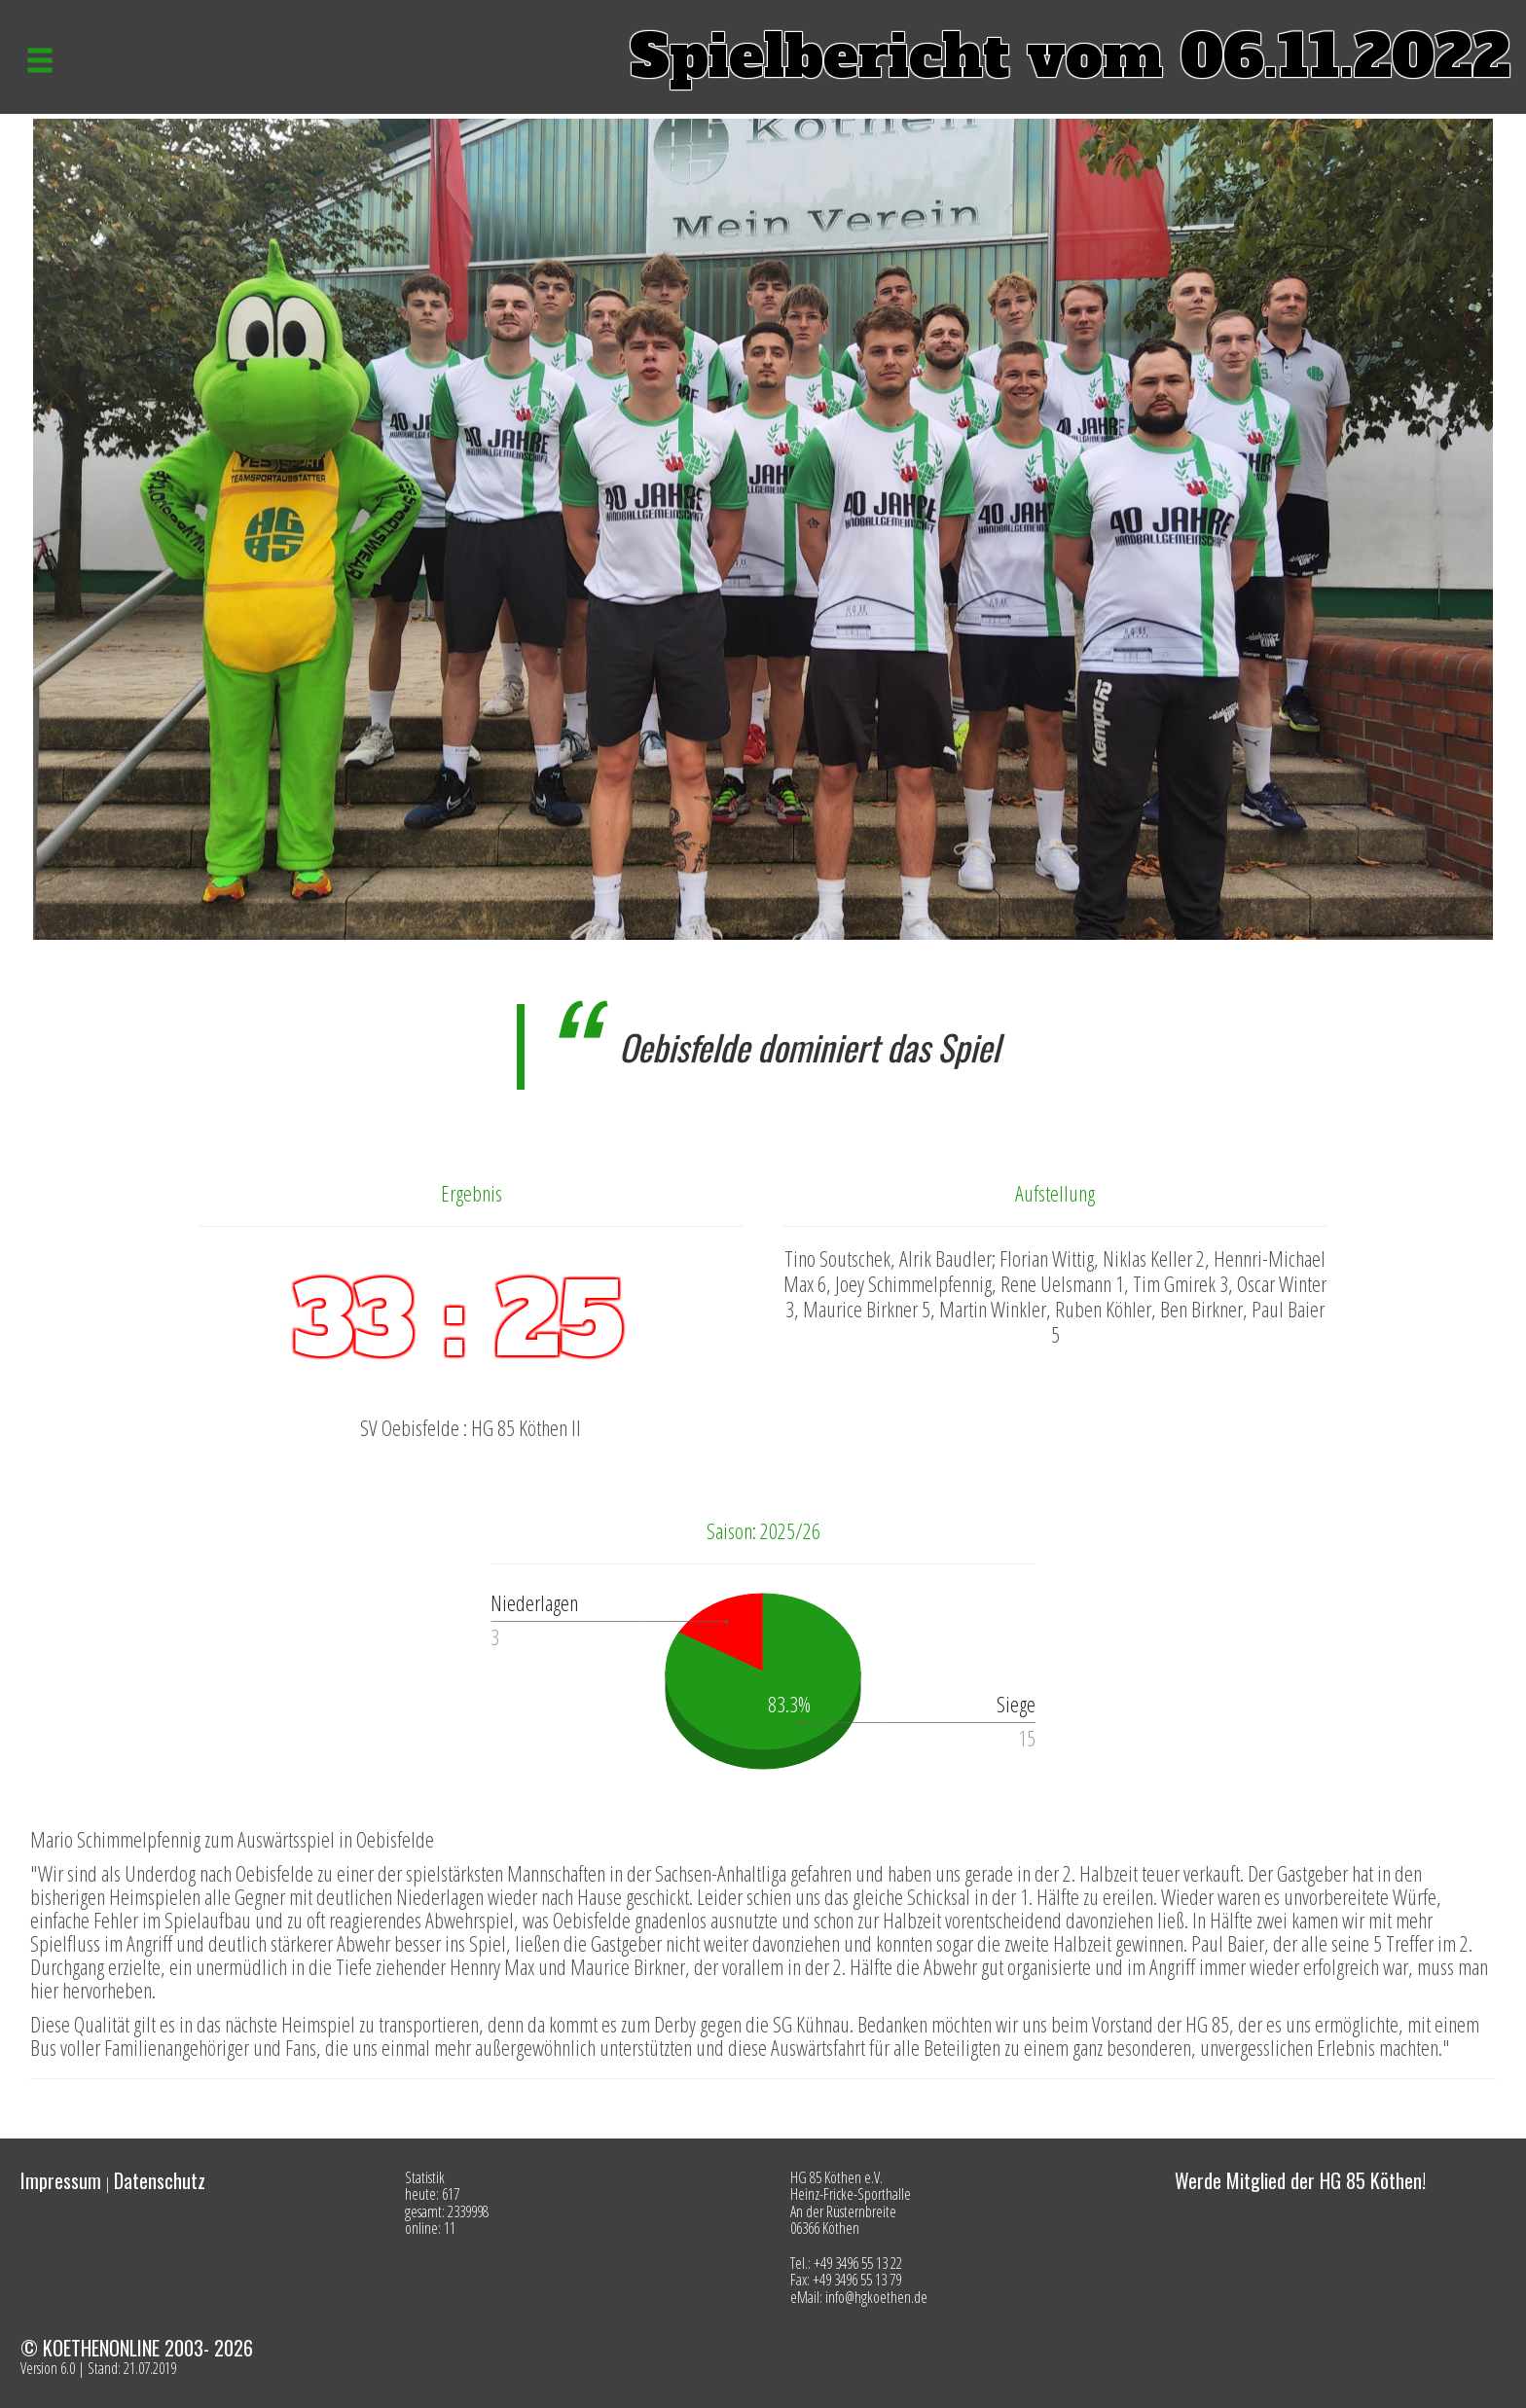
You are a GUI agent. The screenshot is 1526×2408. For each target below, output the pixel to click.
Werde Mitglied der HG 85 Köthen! (1300, 2180)
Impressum (60, 2180)
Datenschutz (159, 2180)
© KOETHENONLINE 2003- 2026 (136, 2347)
